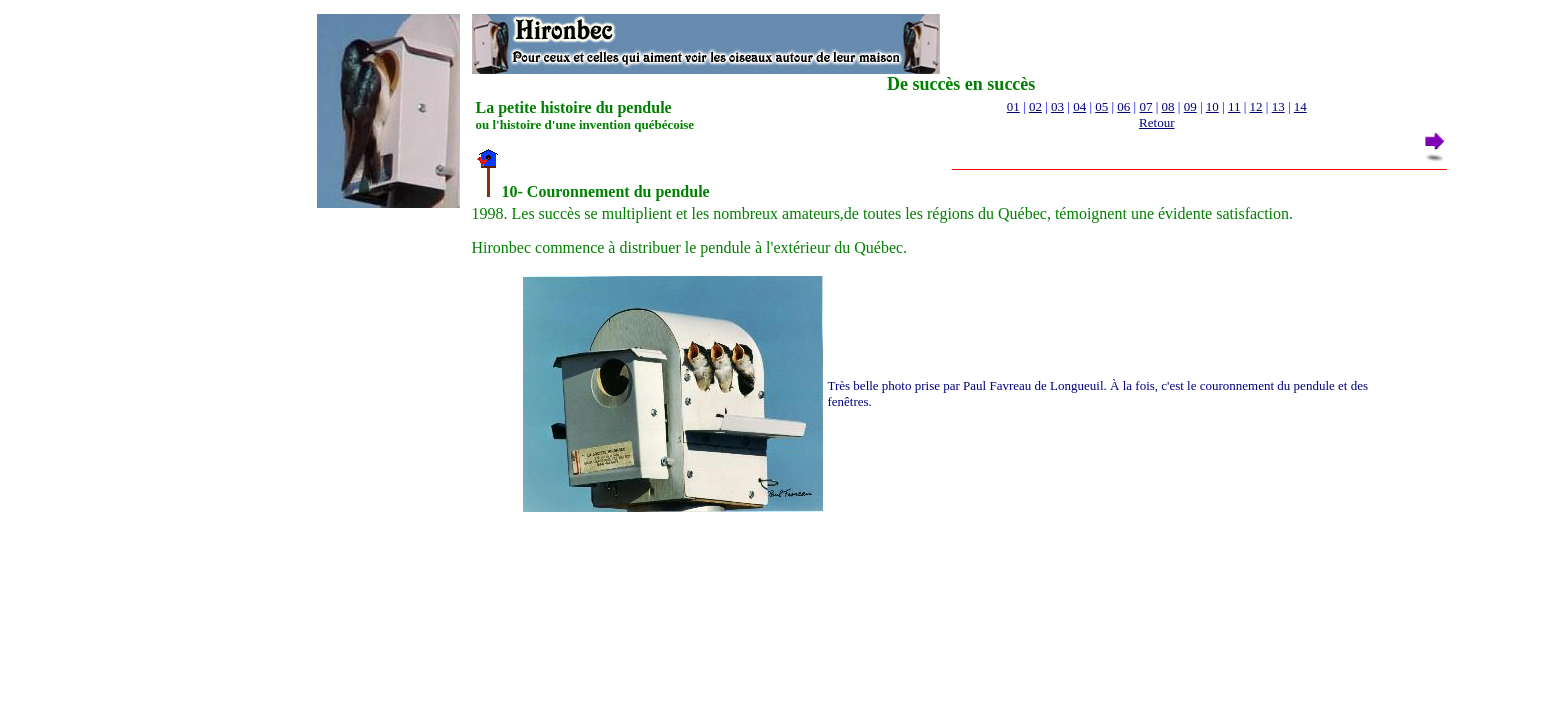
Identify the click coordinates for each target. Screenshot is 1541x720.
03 (1057, 106)
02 (1035, 106)
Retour (1156, 122)
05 (1101, 106)
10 (1212, 106)
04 (1079, 106)
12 (1256, 106)
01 (1013, 106)
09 (1190, 106)
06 (1123, 106)
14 (1300, 106)
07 (1145, 106)
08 (1168, 106)
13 (1278, 106)
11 (1234, 106)
